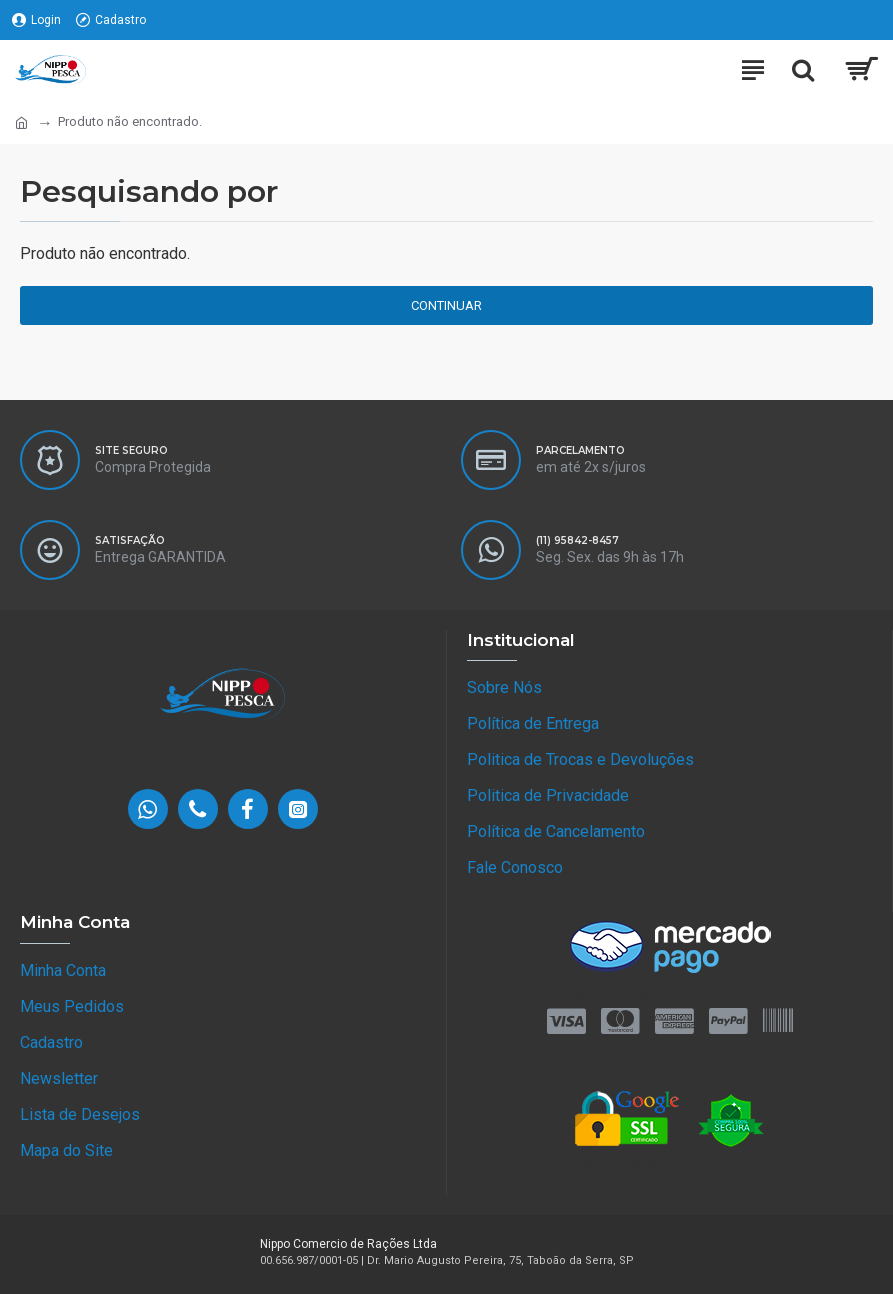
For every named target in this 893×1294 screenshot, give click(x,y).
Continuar (446, 305)
